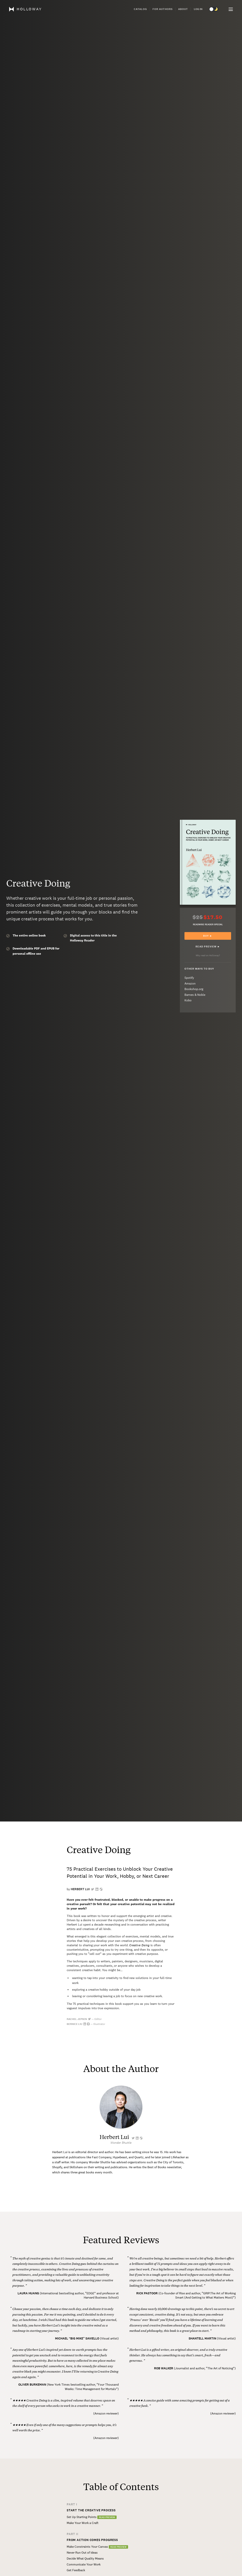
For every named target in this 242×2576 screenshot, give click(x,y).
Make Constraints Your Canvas (97, 2547)
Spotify (189, 978)
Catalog (140, 9)
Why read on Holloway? (208, 955)
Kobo (188, 1000)
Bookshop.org (193, 989)
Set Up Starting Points (92, 2517)
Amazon (190, 983)
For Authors (163, 9)
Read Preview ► (208, 946)
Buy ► (207, 936)
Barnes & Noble (194, 995)
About (183, 9)
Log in (198, 9)
